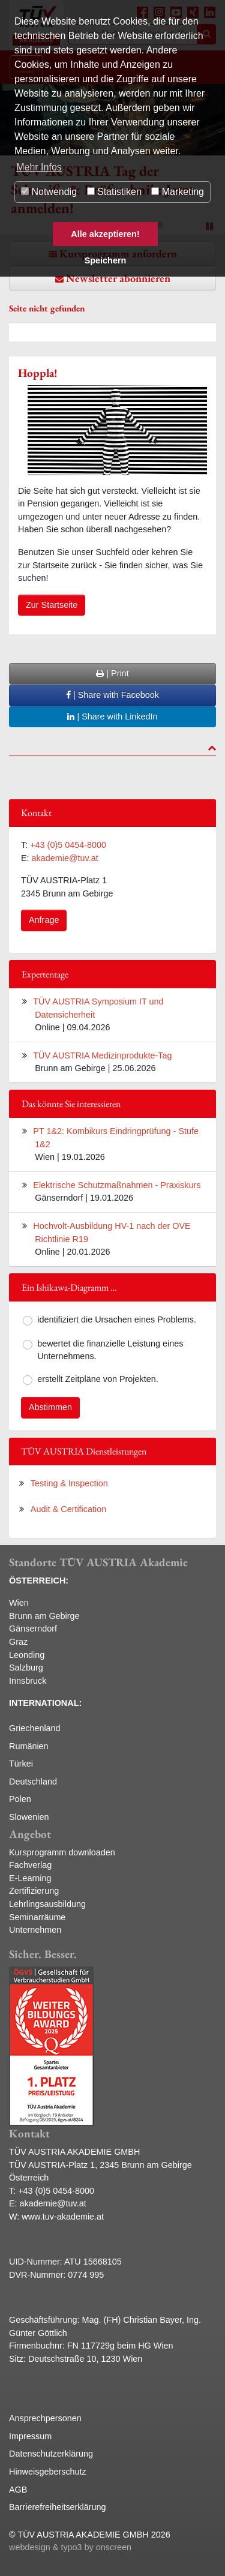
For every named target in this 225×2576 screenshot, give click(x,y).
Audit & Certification (68, 1509)
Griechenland (35, 1728)
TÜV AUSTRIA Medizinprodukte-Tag (102, 1055)
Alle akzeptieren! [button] (105, 234)
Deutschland (33, 1781)
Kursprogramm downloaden (62, 1852)
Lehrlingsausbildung (47, 1904)
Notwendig (49, 192)
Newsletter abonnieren (118, 278)
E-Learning (30, 1878)
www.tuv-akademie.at (63, 2216)
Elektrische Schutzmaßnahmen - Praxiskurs (116, 1185)
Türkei (21, 1763)
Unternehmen (35, 1930)
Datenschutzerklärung (51, 2453)
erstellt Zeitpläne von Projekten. (97, 1379)
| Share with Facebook (112, 695)
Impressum (30, 2436)
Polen (20, 1799)
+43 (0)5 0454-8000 (68, 845)
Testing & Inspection (69, 1483)
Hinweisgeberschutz (47, 2471)
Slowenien (29, 1817)
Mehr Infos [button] (39, 167)
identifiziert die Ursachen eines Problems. (116, 1319)
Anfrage (44, 920)
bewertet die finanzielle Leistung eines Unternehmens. (110, 1350)
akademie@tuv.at (65, 858)
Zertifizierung (34, 1891)
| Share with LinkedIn (112, 716)
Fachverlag (30, 1865)
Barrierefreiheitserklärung (57, 2507)
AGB (18, 2489)
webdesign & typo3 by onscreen (70, 2547)
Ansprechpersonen (45, 2418)
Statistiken (114, 192)
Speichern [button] (106, 260)
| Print (112, 673)
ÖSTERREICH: (38, 1580)
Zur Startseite (51, 605)
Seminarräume (37, 1917)
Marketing (177, 192)
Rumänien (29, 1746)
